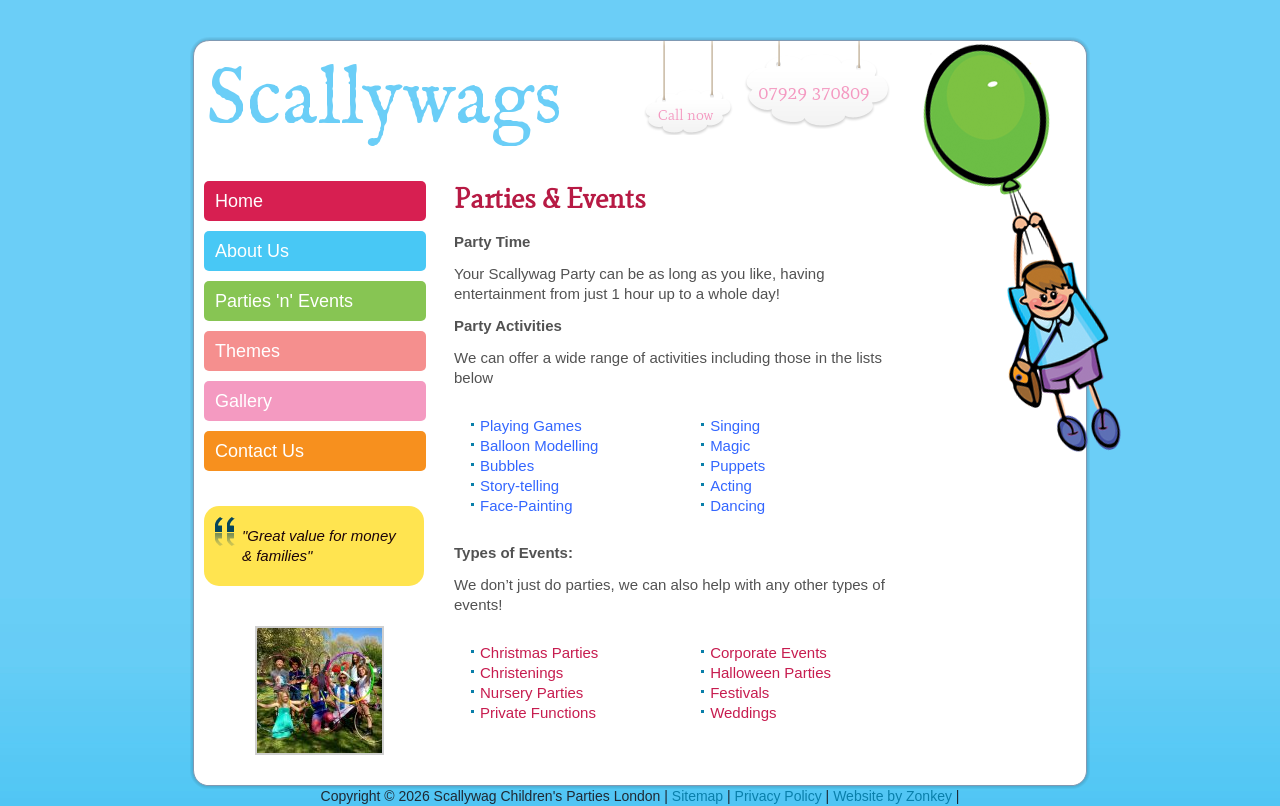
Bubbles (507, 465)
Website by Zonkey (892, 796)
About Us (252, 251)
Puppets (737, 465)
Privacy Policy (778, 796)
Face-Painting (526, 505)
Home (239, 201)
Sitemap (697, 796)
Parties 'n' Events (284, 301)
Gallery (243, 401)
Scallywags (384, 101)
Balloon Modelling (539, 445)
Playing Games (531, 425)
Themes (247, 351)
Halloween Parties (770, 672)
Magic (730, 445)
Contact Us (259, 451)
